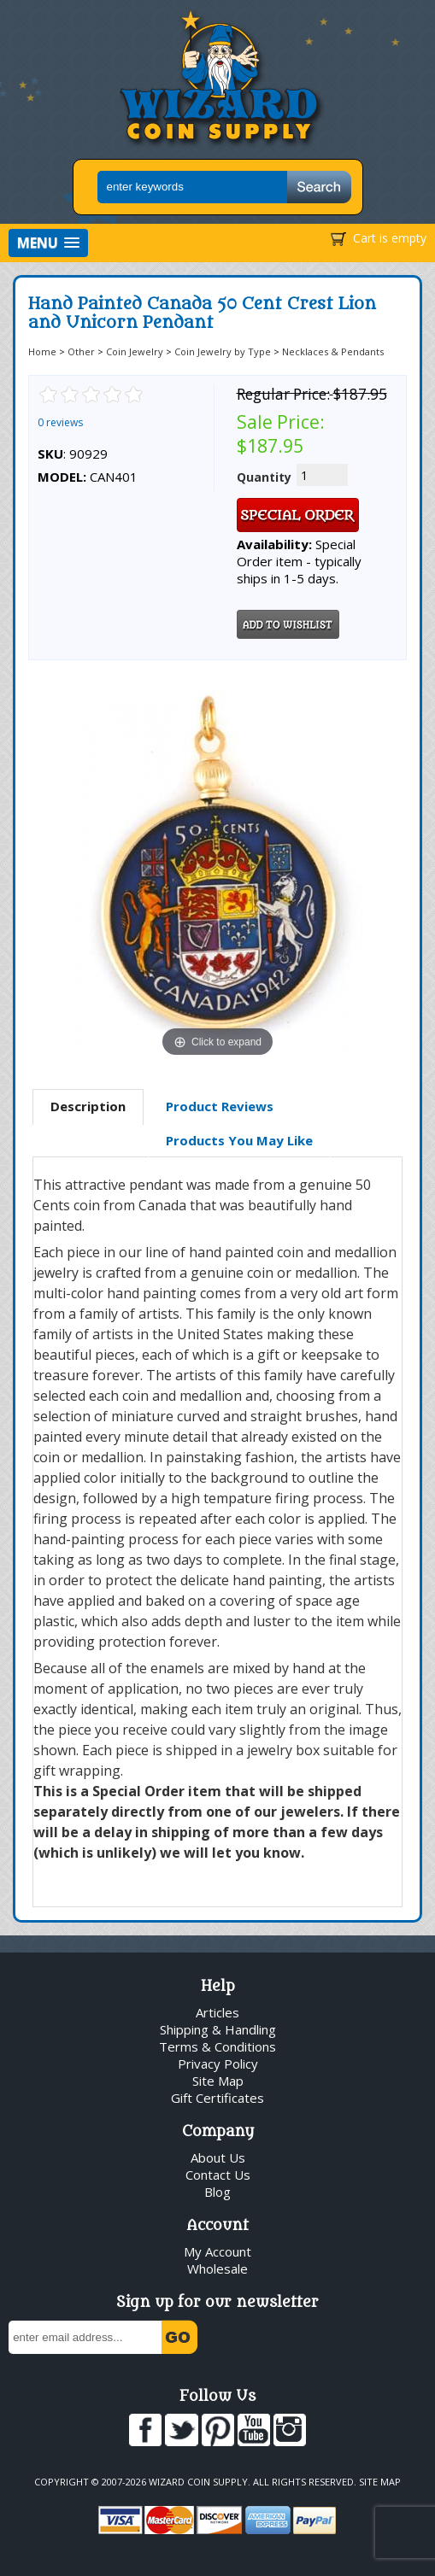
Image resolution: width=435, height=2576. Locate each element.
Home (42, 351)
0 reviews (60, 422)
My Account (217, 2251)
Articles (217, 2012)
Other (81, 351)
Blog (217, 2191)
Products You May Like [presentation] (239, 1140)
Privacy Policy (218, 2063)
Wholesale (217, 2268)
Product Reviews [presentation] (219, 1106)
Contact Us (217, 2174)
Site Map (218, 2080)
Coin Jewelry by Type (222, 351)
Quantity (264, 477)
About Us (218, 2157)
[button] (48, 243)
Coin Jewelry (134, 351)
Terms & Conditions (217, 2046)
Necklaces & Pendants (333, 351)
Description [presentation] (88, 1106)
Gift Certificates (217, 2097)
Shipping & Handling (218, 2029)
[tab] (88, 1107)
